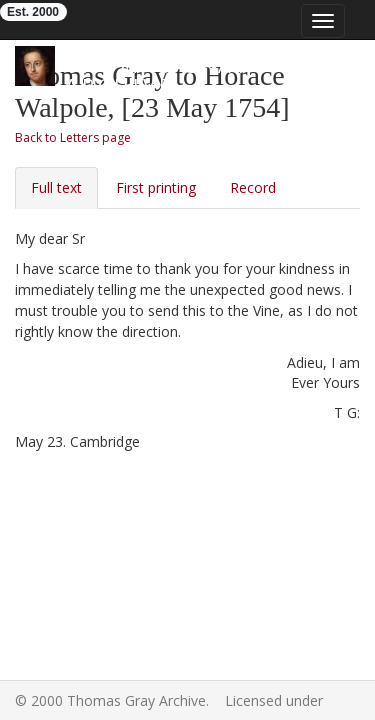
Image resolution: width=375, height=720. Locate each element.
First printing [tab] (156, 187)
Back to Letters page (73, 137)
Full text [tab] (56, 187)
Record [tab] (253, 187)
